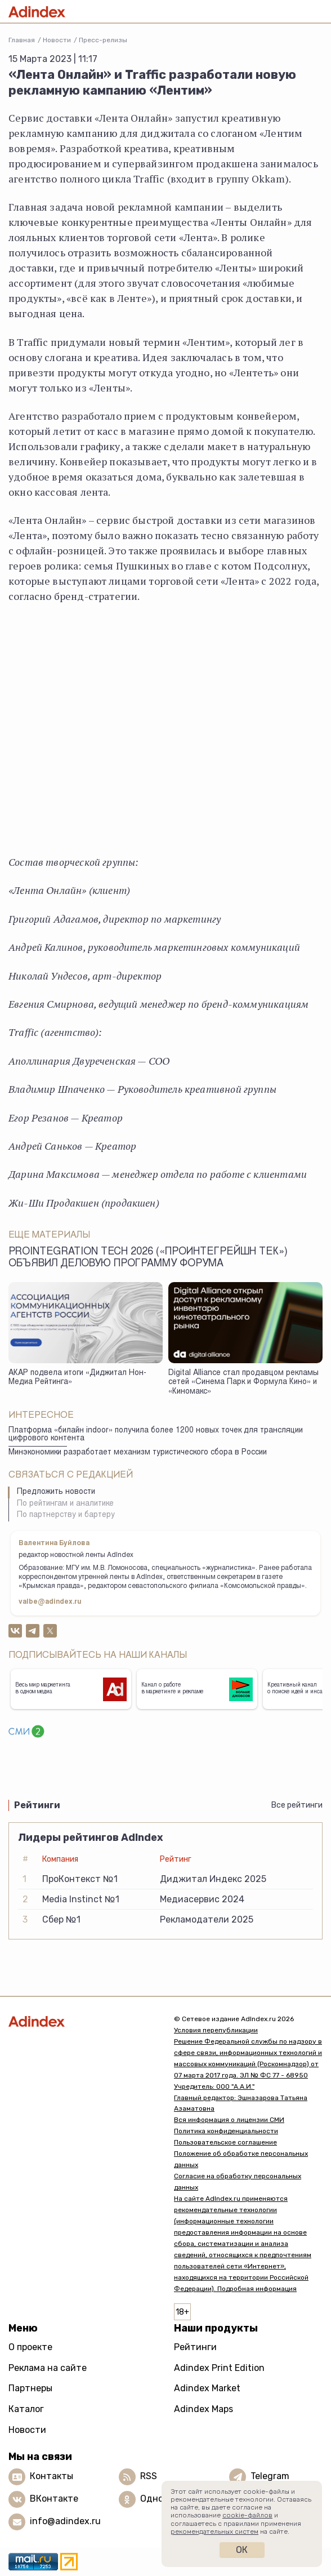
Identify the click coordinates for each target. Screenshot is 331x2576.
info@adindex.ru (65, 2521)
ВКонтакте (54, 2499)
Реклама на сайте (47, 2368)
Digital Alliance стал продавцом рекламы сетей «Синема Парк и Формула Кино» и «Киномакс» (243, 1382)
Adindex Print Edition (219, 2368)
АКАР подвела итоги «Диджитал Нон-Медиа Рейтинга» (77, 1378)
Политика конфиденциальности (226, 2131)
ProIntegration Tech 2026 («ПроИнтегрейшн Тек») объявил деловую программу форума (148, 1258)
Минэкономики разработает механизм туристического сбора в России (137, 1453)
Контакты (51, 2476)
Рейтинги (195, 2347)
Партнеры (30, 2388)
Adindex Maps (203, 2409)
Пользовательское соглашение (225, 2142)
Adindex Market (207, 2388)
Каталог (26, 2409)
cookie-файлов (247, 2515)
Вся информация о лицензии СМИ (229, 2120)
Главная (21, 40)
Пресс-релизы (103, 40)
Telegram (270, 2476)
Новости (57, 40)
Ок (242, 2549)
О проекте (30, 2347)
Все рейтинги (297, 1805)
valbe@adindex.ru (50, 1602)
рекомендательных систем (214, 2531)
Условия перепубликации (216, 2030)
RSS (148, 2476)
